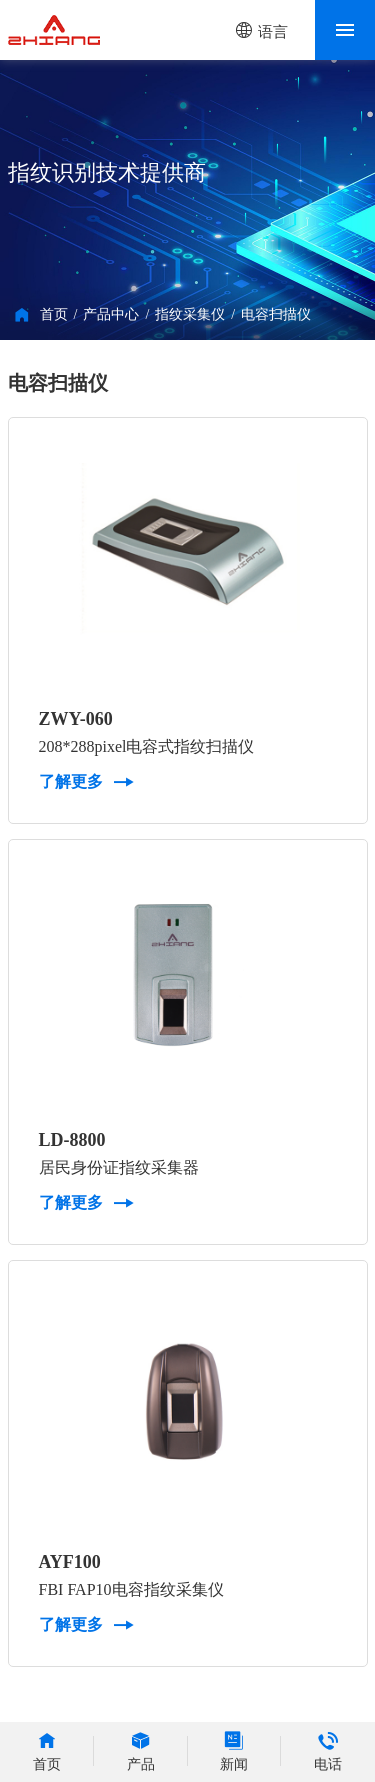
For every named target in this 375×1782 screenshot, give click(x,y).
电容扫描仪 (276, 314)
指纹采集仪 (190, 314)
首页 (54, 314)
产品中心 (111, 314)
